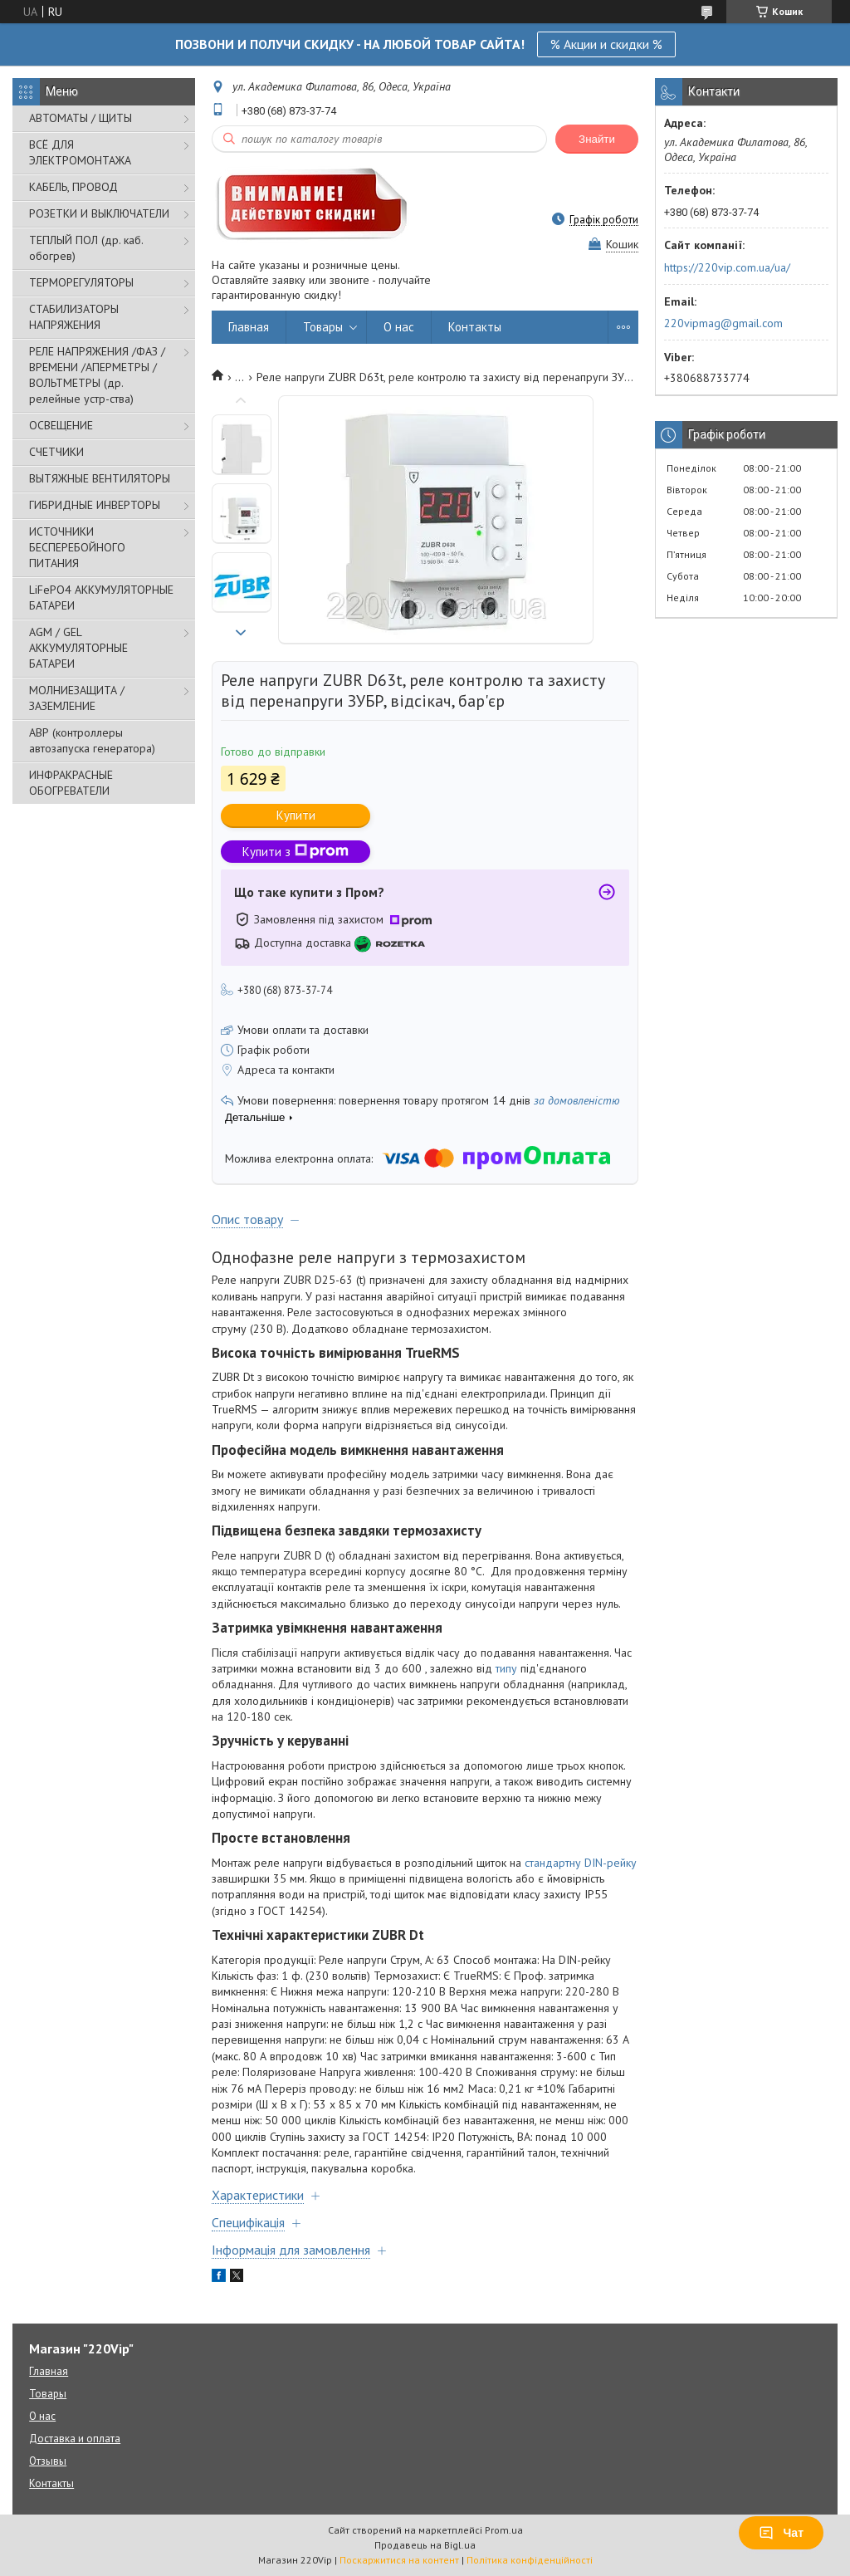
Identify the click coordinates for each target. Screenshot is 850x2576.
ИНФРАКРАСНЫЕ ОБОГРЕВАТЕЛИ (71, 782)
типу (506, 1668)
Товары (323, 327)
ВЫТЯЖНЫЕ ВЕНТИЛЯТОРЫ (99, 478)
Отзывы (47, 2461)
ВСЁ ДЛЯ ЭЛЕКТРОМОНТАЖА (80, 152)
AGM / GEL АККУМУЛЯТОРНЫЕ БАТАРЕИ (78, 647)
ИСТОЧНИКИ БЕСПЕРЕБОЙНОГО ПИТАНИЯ (77, 547)
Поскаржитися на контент (399, 2560)
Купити (295, 815)
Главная (248, 327)
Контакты (474, 327)
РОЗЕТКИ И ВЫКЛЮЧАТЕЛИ (99, 213)
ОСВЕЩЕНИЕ (61, 425)
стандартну (553, 1862)
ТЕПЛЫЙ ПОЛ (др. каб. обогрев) (86, 248)
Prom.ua (504, 2530)
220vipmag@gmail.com (723, 323)
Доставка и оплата (74, 2439)
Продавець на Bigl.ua (425, 2545)
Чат (781, 2532)
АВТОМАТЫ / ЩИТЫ (80, 117)
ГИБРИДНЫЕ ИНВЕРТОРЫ (94, 504)
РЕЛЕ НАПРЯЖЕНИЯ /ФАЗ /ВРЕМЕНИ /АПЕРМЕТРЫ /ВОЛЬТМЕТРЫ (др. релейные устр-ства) (97, 375)
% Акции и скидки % (606, 44)
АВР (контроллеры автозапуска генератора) (92, 740)
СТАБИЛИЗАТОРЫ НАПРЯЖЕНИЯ (74, 316)
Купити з (295, 851)
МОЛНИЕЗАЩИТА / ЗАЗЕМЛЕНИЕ (77, 698)
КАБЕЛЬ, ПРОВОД (73, 186)
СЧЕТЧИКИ (56, 451)
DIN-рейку (610, 1862)
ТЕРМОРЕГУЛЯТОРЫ (81, 282)
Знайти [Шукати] (597, 139)
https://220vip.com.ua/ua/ (727, 267)
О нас (398, 327)
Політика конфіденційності (530, 2560)
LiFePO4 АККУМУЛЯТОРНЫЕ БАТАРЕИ (101, 597)
